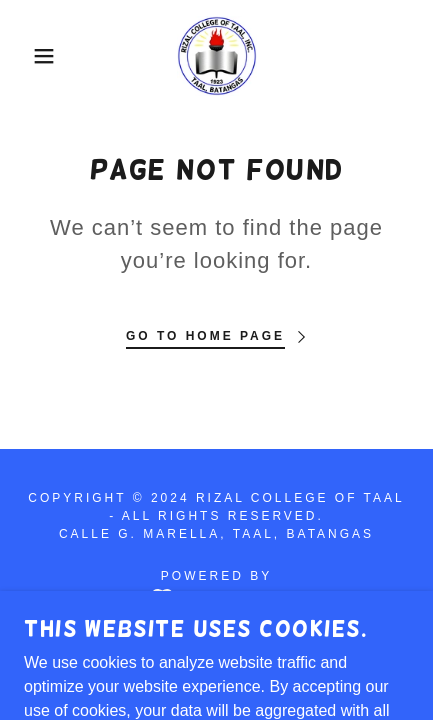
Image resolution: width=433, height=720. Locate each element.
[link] (217, 56)
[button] (32, 56)
